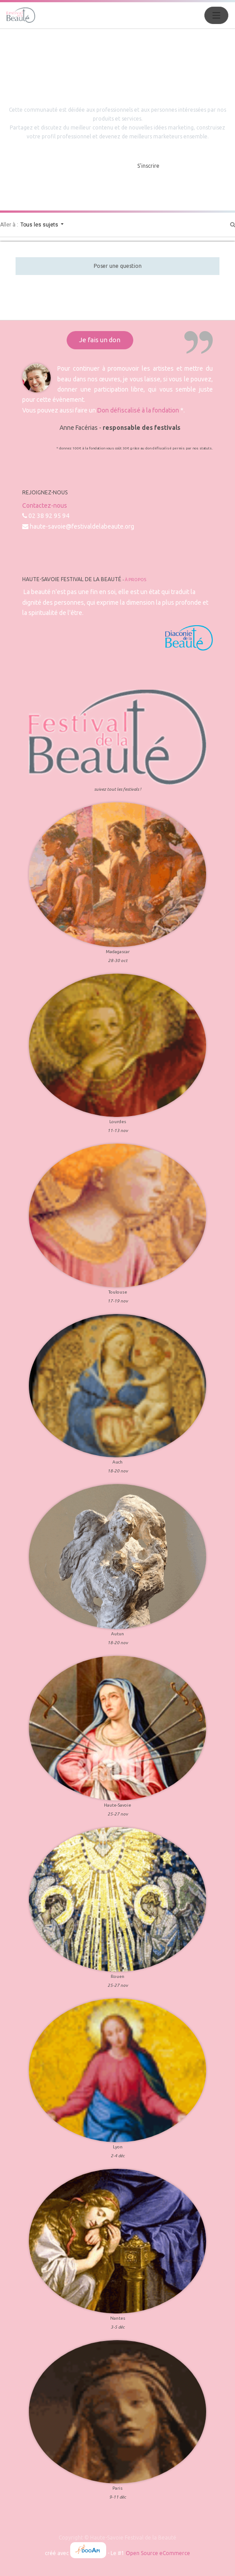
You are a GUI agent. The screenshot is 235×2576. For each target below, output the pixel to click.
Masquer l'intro (95, 166)
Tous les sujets (40, 225)
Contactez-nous (44, 505)
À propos (135, 579)
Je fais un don (99, 340)
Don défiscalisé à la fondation (138, 410)
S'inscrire (148, 166)
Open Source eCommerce (158, 2553)
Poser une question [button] (118, 266)
